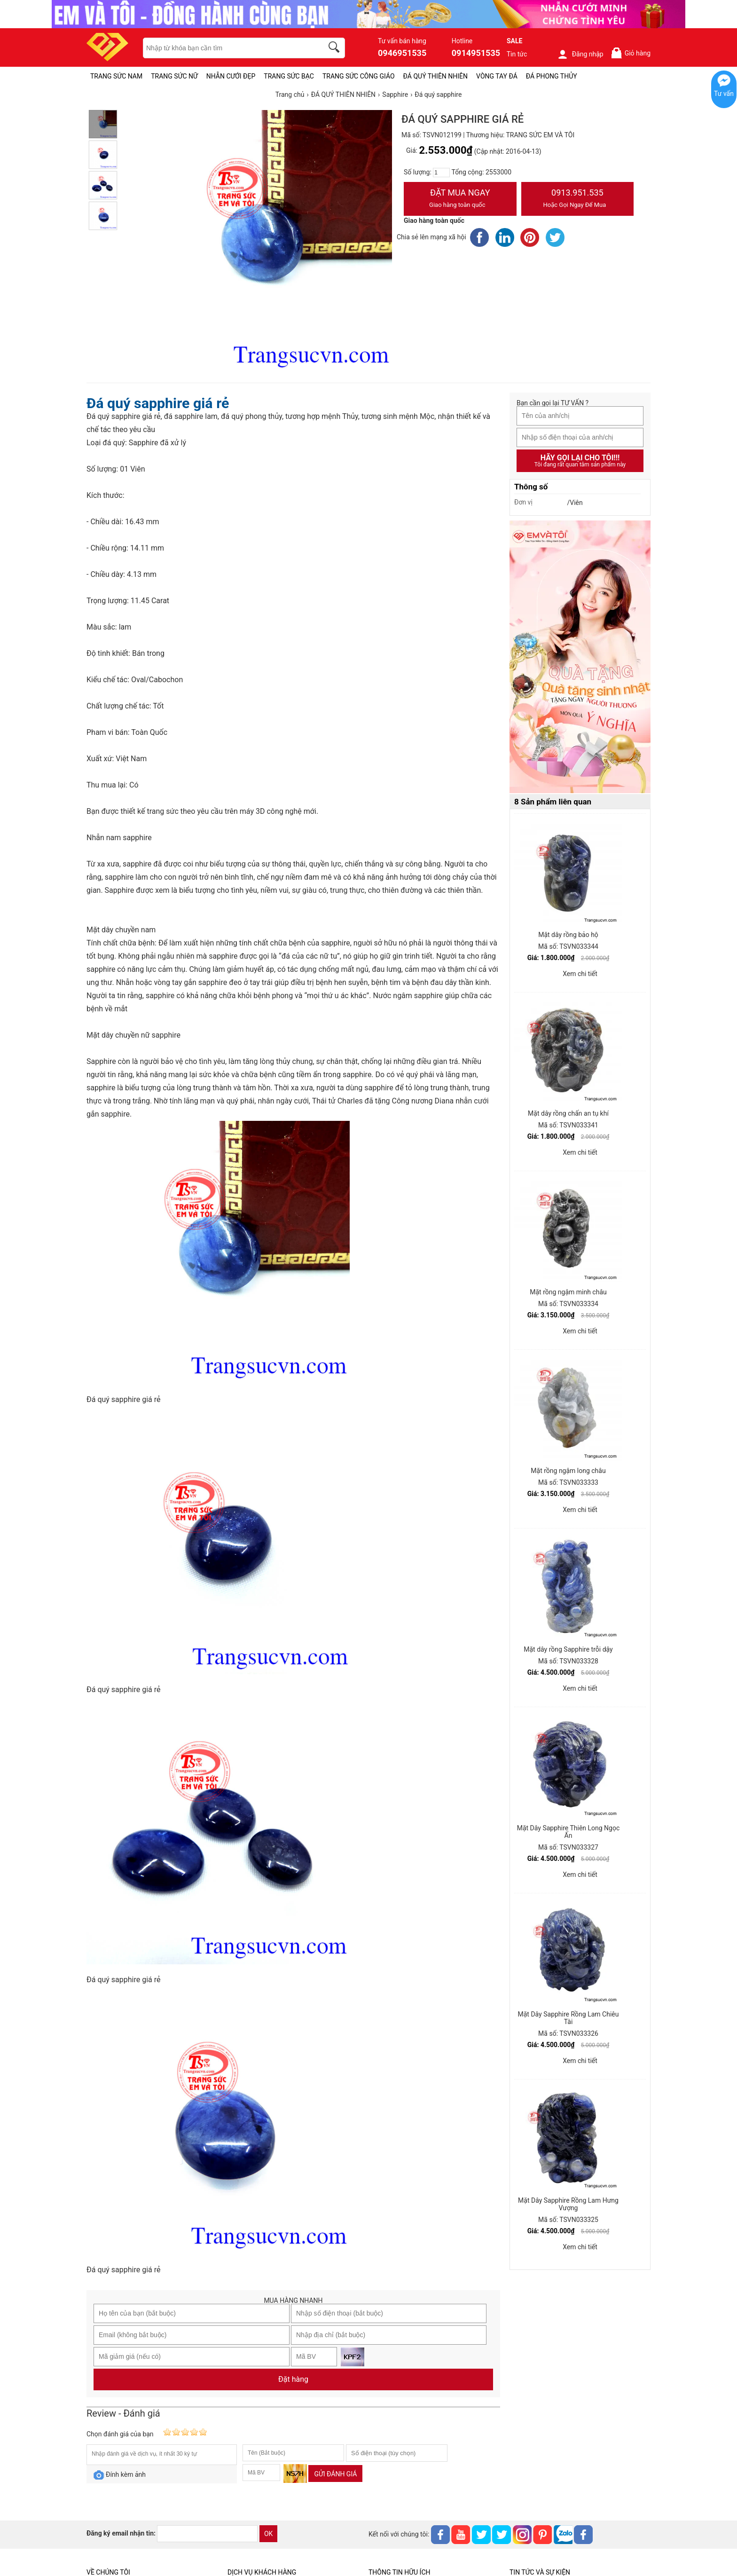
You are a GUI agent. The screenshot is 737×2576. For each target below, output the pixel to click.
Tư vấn (724, 93)
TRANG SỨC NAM (116, 76)
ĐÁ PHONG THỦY (551, 76)
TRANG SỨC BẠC (289, 76)
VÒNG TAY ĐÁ (496, 76)
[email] (207, 2533)
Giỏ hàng (631, 53)
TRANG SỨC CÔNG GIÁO (358, 76)
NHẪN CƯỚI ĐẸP (231, 76)
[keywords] (228, 48)
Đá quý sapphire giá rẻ (157, 403)
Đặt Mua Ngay (460, 199)
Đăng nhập (580, 54)
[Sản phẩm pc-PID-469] (580, 657)
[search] (336, 48)
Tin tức (517, 54)
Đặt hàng (293, 2379)
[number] (441, 172)
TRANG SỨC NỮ (174, 76)
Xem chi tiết (580, 973)
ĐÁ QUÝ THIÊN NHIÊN (435, 76)
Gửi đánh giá (335, 2474)
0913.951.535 (577, 199)
